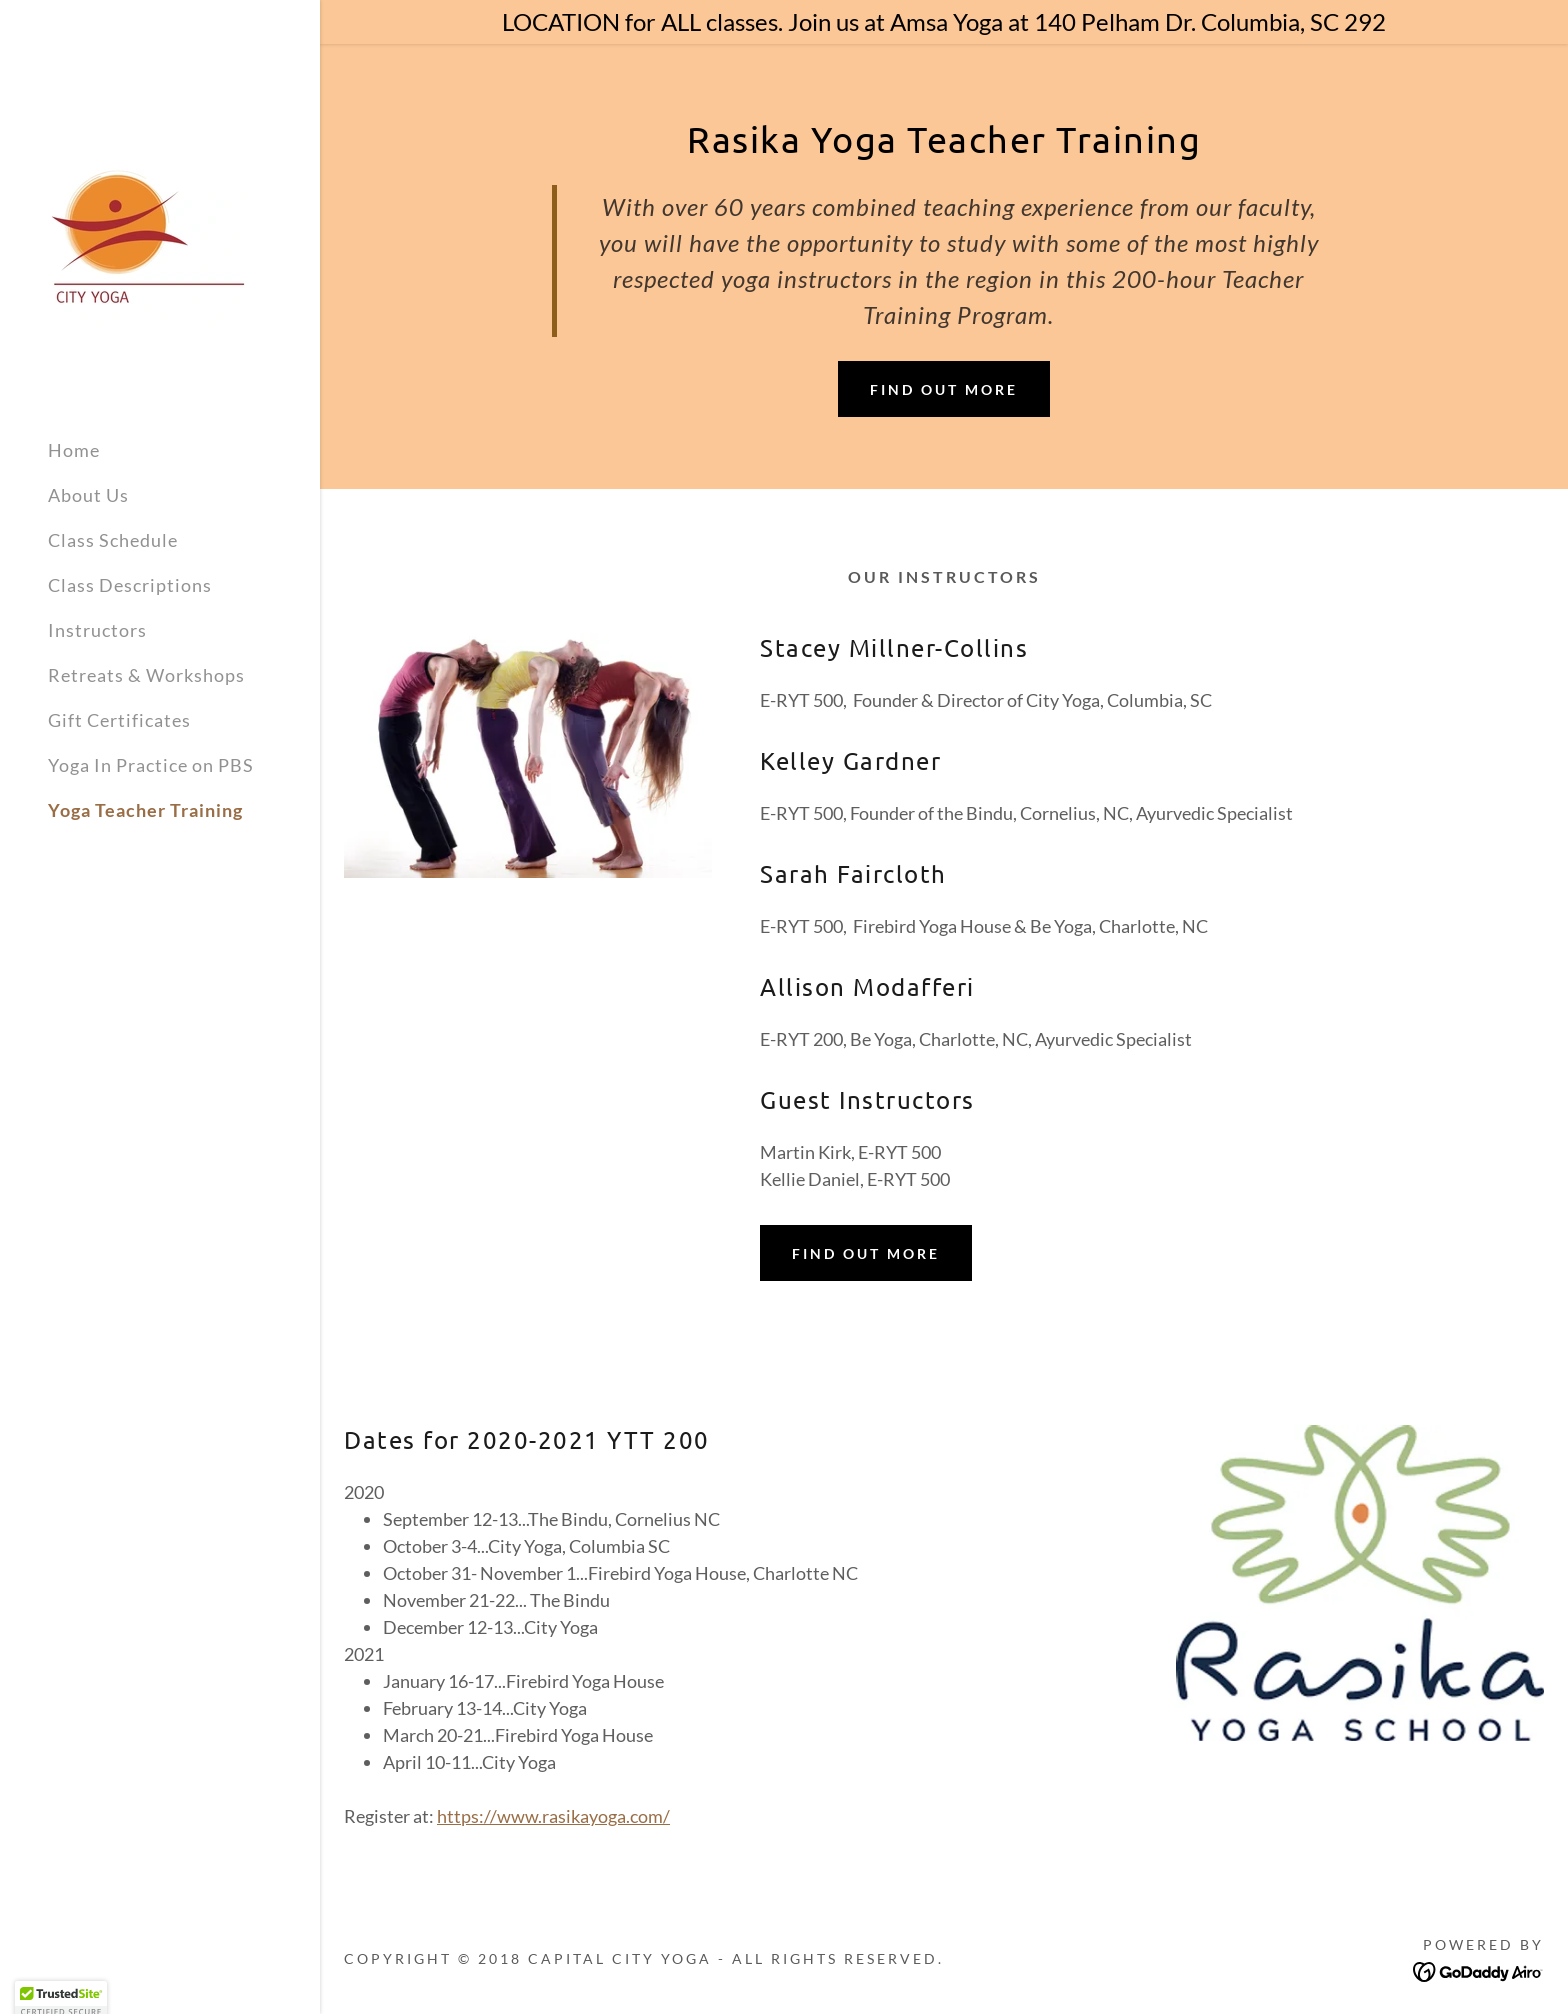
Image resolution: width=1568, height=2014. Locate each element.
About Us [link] (88, 495)
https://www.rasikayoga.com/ (553, 1816)
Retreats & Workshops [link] (146, 675)
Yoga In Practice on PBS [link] (151, 765)
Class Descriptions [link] (130, 585)
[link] (148, 226)
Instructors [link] (97, 630)
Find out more (944, 389)
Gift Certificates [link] (119, 720)
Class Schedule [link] (113, 540)
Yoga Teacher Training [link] (145, 810)
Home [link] (74, 450)
